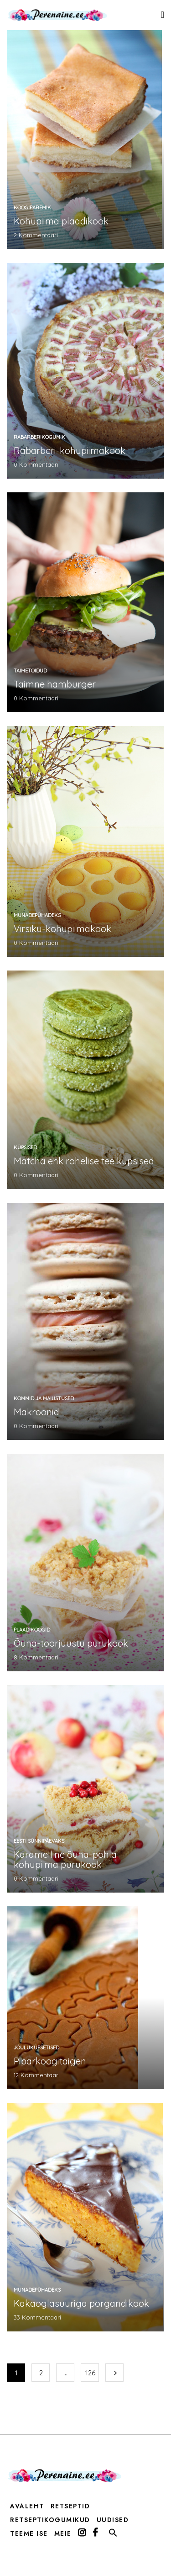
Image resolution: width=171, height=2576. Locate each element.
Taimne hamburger (55, 684)
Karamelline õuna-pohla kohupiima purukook (65, 1859)
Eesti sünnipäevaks (39, 1841)
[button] (113, 2535)
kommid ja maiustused (44, 1398)
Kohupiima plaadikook (61, 221)
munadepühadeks (37, 915)
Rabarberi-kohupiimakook (69, 450)
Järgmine (114, 2372)
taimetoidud (30, 670)
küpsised (25, 1147)
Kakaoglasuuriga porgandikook (81, 2303)
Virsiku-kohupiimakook (62, 928)
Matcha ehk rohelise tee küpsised (84, 1161)
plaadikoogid (32, 1630)
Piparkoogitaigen (50, 2061)
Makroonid (36, 1412)
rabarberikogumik (39, 437)
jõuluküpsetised (36, 2047)
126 (90, 2372)
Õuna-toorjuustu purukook (71, 1643)
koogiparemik (32, 207)
